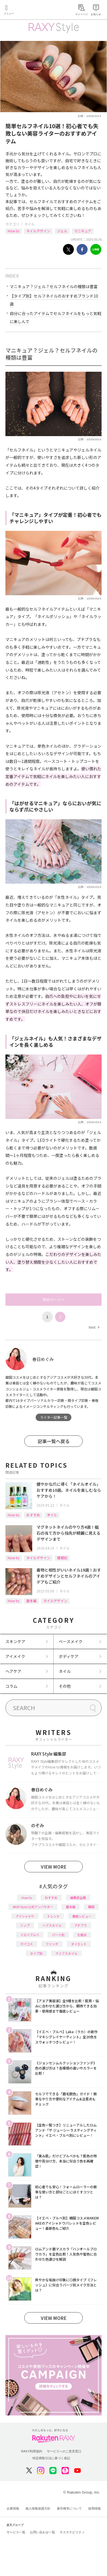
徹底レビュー (81, 1916)
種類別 (62, 1557)
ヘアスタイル (52, 1925)
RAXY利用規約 (31, 2451)
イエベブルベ (29, 1934)
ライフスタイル (66, 1953)
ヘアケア (13, 1671)
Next (94, 1327)
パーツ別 (58, 1934)
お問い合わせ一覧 (42, 2532)
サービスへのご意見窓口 (64, 2451)
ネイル (29, 223)
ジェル (62, 230)
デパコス (26, 1944)
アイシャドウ (25, 1916)
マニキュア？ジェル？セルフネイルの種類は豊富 (54, 286)
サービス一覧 (16, 2532)
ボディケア (68, 1656)
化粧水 (82, 1934)
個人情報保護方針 (38, 2508)
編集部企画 (78, 1897)
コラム (11, 1686)
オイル (52, 1514)
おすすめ (33, 1514)
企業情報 (13, 2508)
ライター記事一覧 (53, 1417)
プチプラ (80, 1925)
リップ (25, 1925)
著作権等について (69, 2508)
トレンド (53, 1916)
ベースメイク (70, 1641)
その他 (65, 1686)
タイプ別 (36, 1953)
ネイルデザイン (38, 230)
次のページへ (54, 1299)
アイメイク (15, 1656)
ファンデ (52, 1944)
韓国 (91, 1906)
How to (13, 230)
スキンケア (15, 1641)
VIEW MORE (53, 1866)
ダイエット (79, 1944)
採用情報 (94, 2508)
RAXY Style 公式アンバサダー (33, 1906)
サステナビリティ (72, 2532)
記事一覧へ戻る (54, 1441)
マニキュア (82, 230)
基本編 (31, 1600)
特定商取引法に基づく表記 (51, 2458)
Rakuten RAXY (30, 10)
